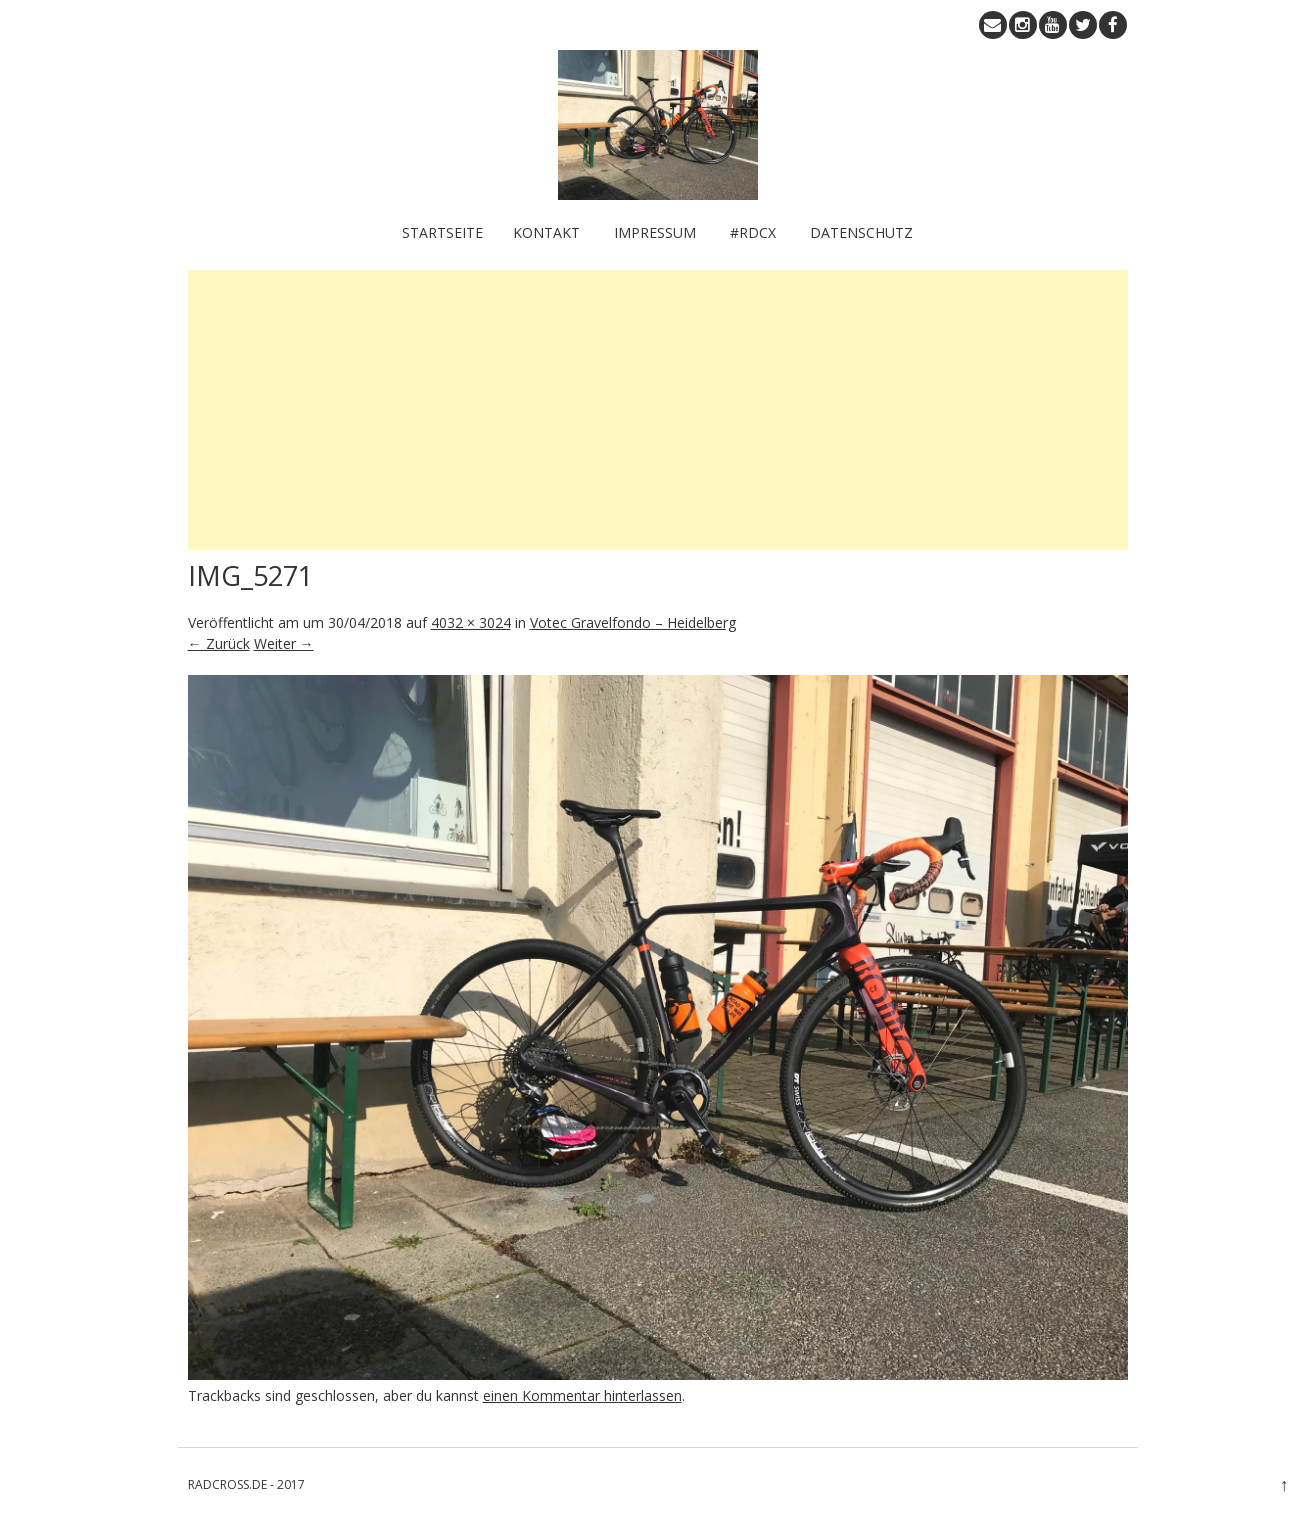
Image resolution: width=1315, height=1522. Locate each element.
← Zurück (219, 643)
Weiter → (284, 643)
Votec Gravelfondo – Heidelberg (633, 622)
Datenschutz (861, 232)
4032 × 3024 (471, 622)
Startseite (442, 232)
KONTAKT (546, 232)
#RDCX (753, 232)
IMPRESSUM (655, 232)
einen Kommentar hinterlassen (582, 1395)
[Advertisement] (658, 410)
